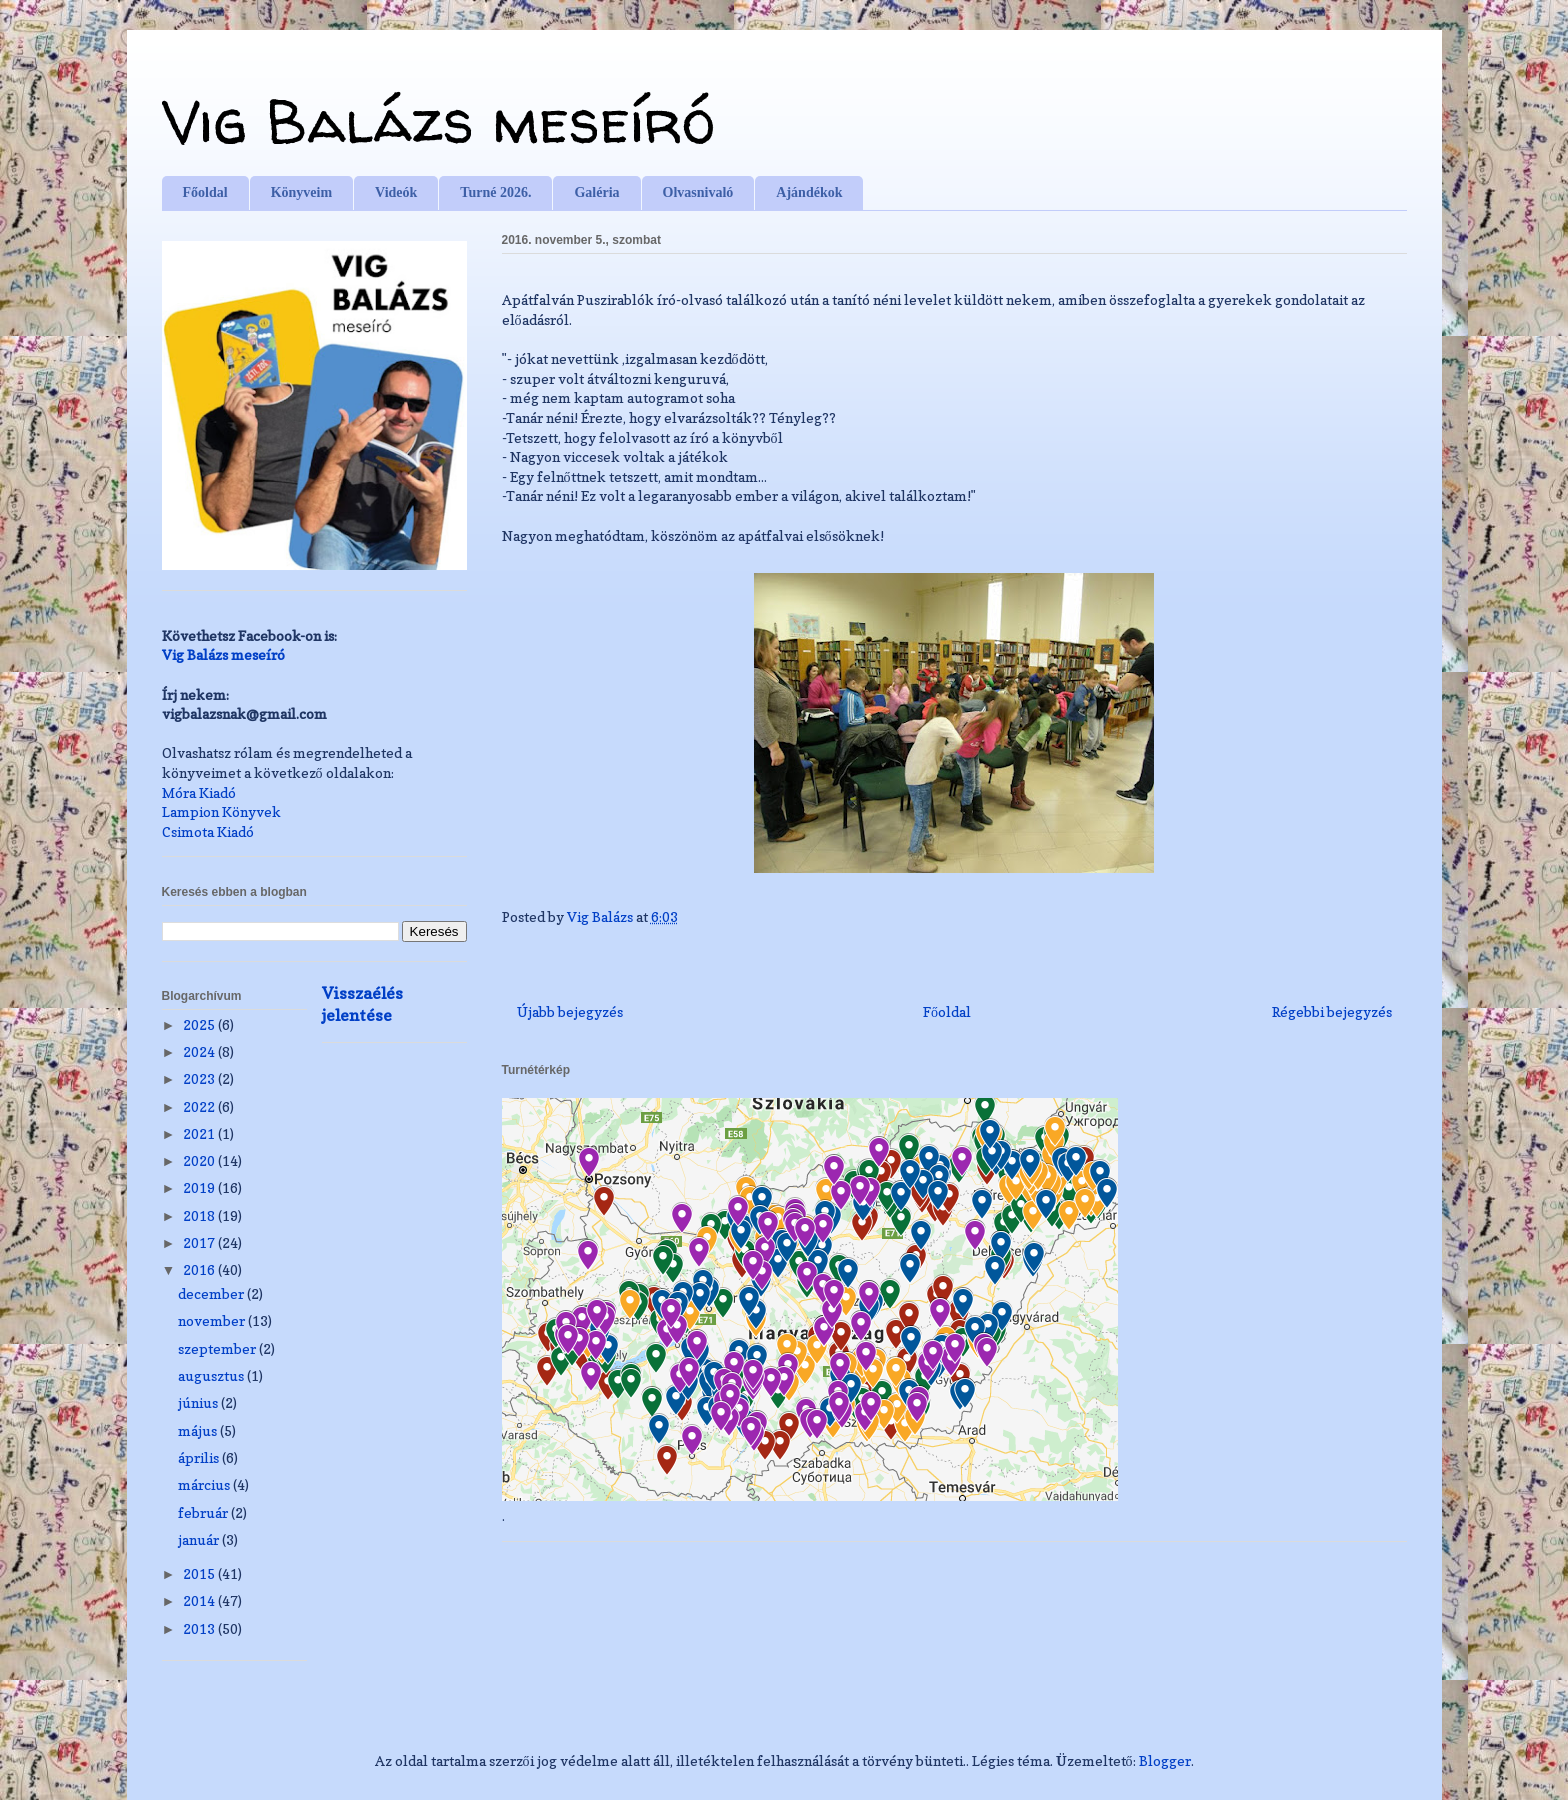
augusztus (212, 1375)
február (204, 1512)
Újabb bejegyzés (570, 1011)
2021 (200, 1133)
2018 (200, 1215)
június (199, 1402)
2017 (200, 1242)
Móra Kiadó (199, 792)
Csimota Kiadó (208, 831)
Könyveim (301, 192)
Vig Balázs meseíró (438, 121)
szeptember (218, 1348)
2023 (200, 1078)
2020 (200, 1160)
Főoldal (205, 192)
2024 (200, 1051)
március (205, 1484)
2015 (200, 1573)
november (213, 1320)
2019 (200, 1187)
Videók (396, 192)
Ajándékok (809, 192)
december (212, 1293)
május (199, 1430)
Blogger (1165, 1760)
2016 (200, 1269)
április (200, 1457)
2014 (200, 1600)
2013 (200, 1628)
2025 (200, 1024)
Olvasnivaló (698, 192)
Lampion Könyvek (221, 811)
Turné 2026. (495, 192)
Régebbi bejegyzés (1332, 1011)
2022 (200, 1106)
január (200, 1539)
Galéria (596, 192)
